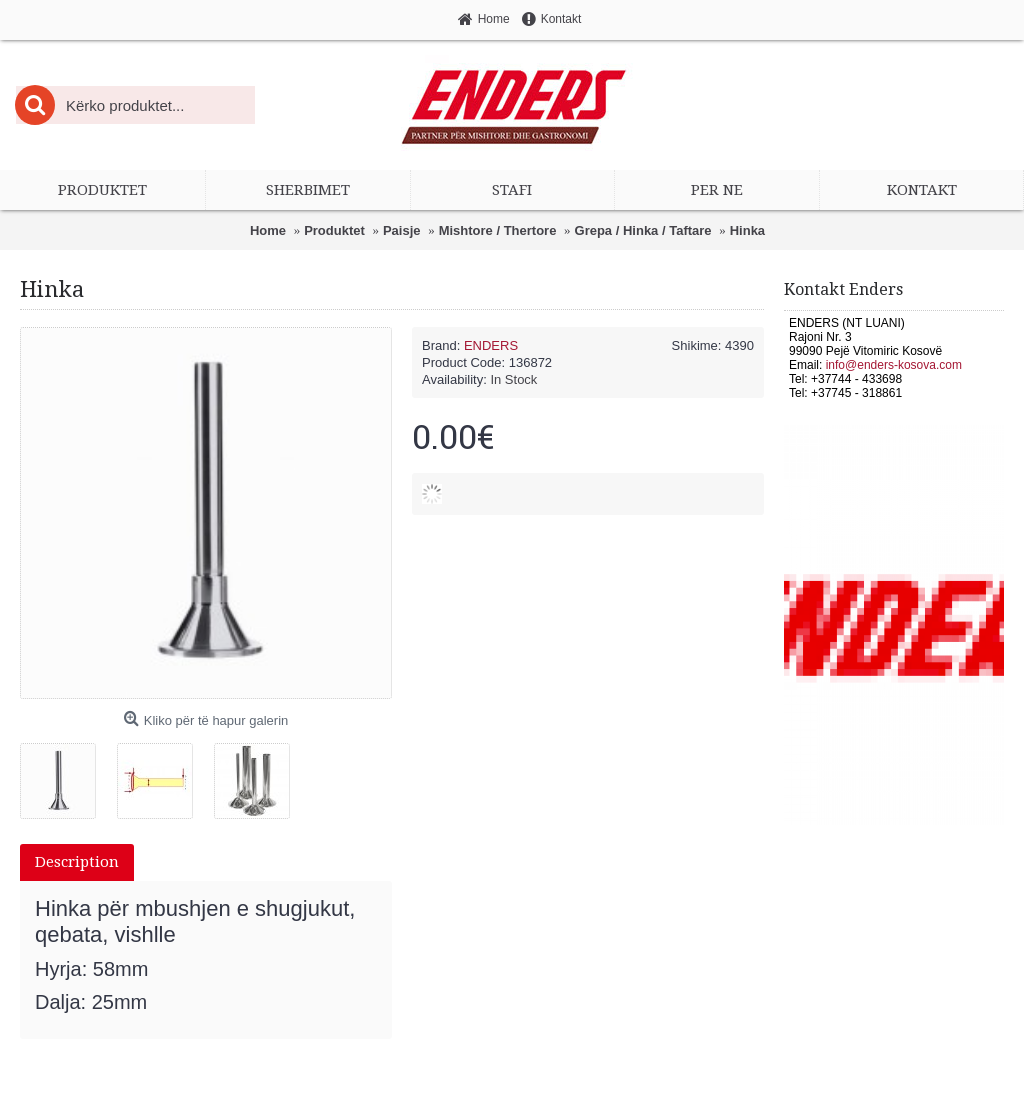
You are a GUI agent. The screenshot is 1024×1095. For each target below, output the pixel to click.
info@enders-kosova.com (894, 365)
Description (77, 862)
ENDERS (491, 345)
